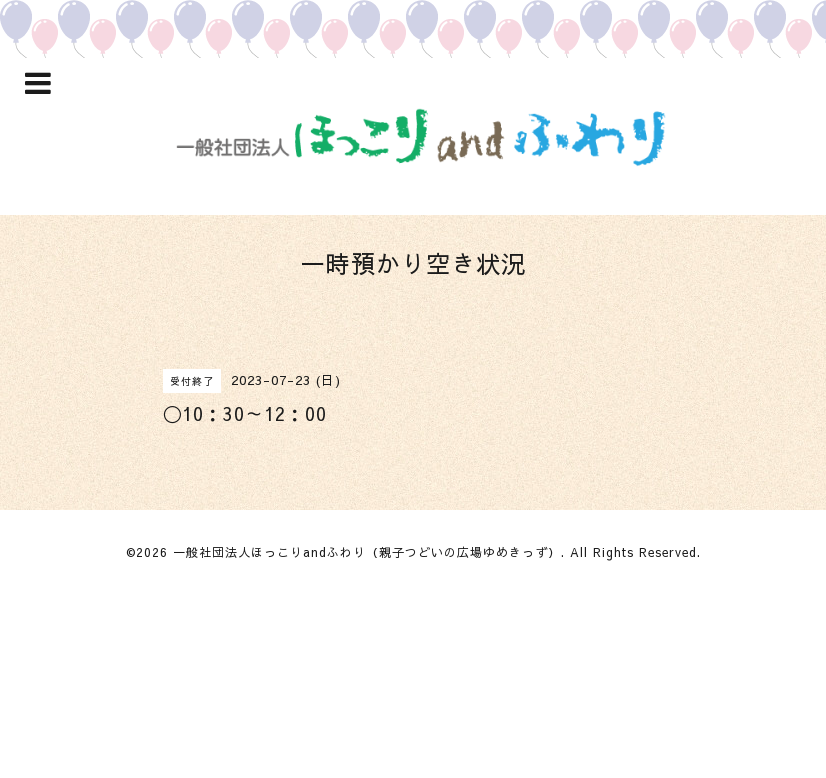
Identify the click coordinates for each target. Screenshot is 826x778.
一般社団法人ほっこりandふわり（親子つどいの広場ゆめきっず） (367, 552)
